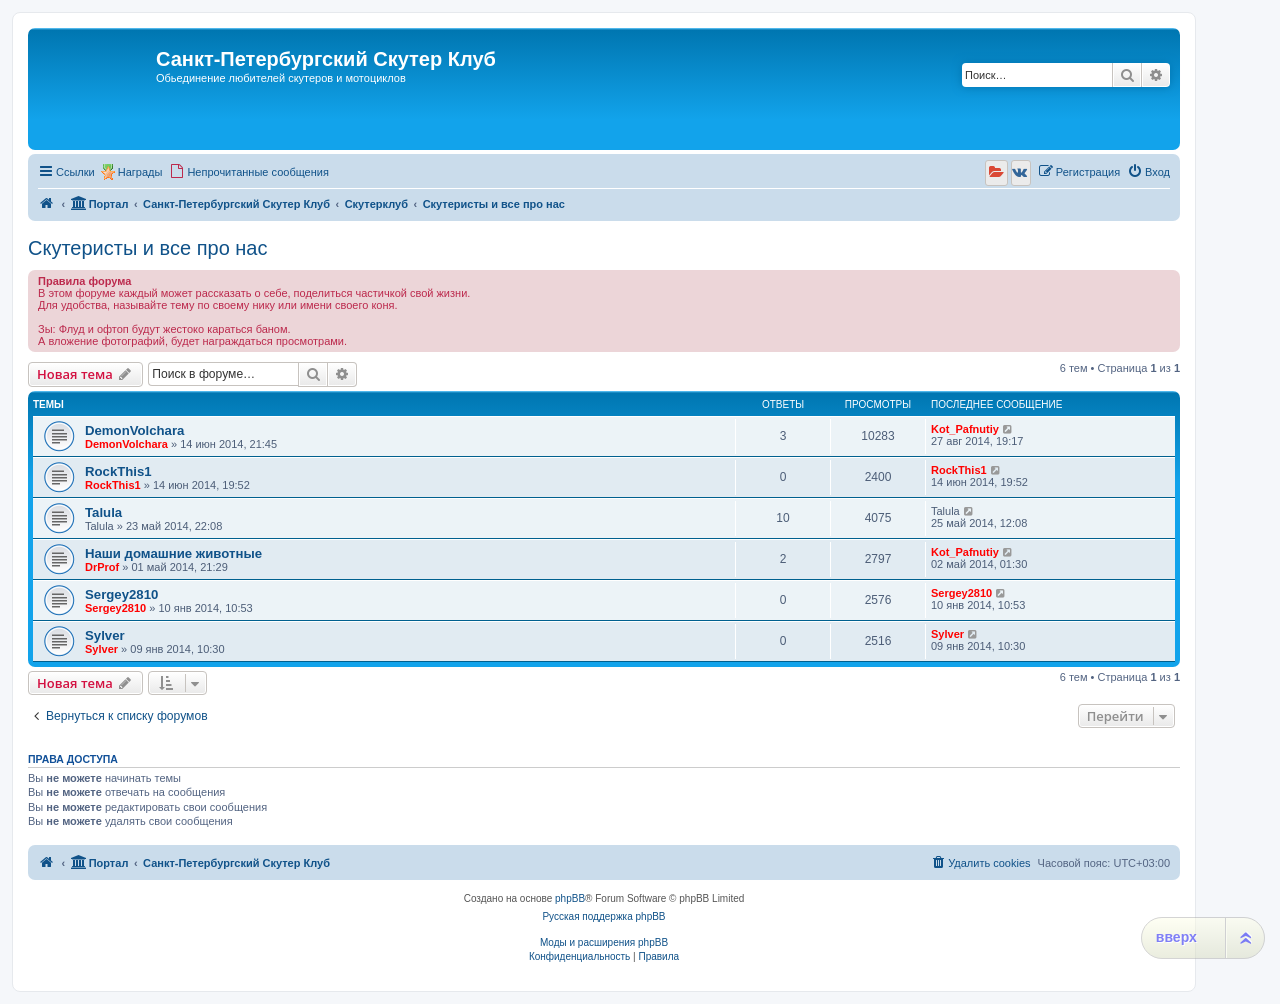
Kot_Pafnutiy (965, 429)
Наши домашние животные (173, 553)
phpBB (570, 898)
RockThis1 (118, 471)
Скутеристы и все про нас (147, 248)
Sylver (105, 635)
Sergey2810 (121, 594)
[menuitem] (249, 172)
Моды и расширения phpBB (604, 942)
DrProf (102, 567)
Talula (103, 512)
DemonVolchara (134, 430)
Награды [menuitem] (140, 172)
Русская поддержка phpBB (603, 916)
